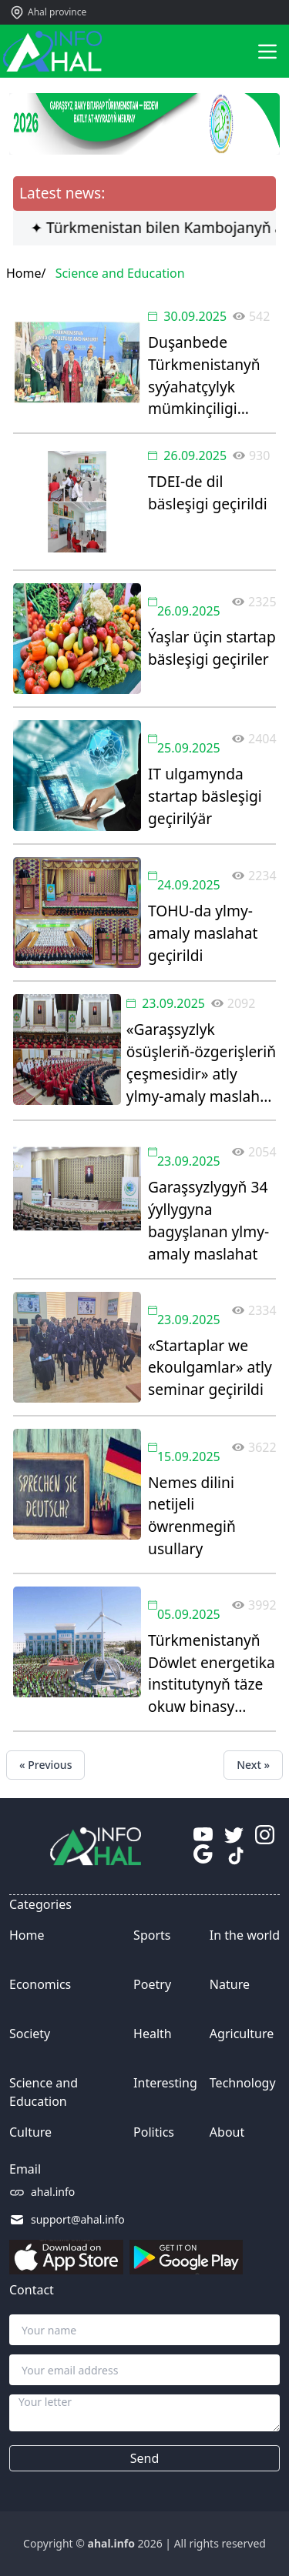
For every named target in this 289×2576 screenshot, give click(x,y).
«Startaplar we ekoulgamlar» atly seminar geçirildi (210, 1367)
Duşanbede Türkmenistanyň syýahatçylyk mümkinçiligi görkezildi (204, 376)
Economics (40, 1984)
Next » (253, 1764)
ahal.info (53, 2191)
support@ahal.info (78, 2219)
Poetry (152, 1984)
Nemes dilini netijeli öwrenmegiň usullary (192, 1515)
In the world (245, 1935)
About (227, 2132)
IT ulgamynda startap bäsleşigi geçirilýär (205, 796)
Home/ (25, 273)
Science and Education (43, 2092)
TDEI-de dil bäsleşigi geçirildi (207, 492)
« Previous (45, 1764)
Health (152, 2033)
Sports (151, 1935)
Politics (153, 2132)
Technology (243, 2082)
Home (27, 1935)
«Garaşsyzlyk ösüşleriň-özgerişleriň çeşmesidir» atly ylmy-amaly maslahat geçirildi (201, 1063)
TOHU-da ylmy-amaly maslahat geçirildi (202, 933)
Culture (30, 2132)
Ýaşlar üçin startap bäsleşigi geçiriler (212, 647)
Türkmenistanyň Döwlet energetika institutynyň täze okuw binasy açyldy (211, 1674)
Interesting (165, 2082)
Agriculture (242, 2033)
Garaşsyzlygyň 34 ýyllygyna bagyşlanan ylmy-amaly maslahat (208, 1219)
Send (145, 2458)
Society (29, 2033)
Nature (230, 1984)
